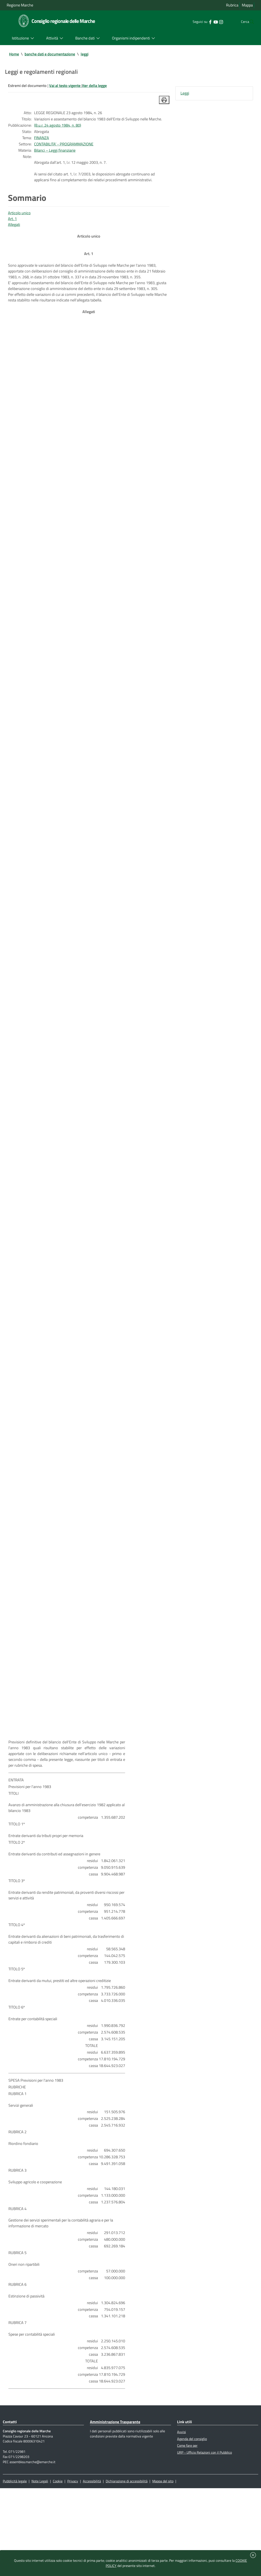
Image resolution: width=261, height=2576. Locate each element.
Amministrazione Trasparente (115, 2508)
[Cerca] (249, 22)
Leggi (185, 94)
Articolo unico (19, 217)
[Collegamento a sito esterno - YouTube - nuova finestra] (207, 21)
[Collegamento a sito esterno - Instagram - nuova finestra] (212, 21)
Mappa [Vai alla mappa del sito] (247, 5)
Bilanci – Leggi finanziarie (54, 153)
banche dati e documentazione (50, 54)
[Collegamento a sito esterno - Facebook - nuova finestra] (201, 21)
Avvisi (181, 2518)
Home (14, 54)
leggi (84, 54)
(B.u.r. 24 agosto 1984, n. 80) (57, 127)
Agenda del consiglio (192, 2525)
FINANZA (41, 140)
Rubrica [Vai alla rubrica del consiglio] (232, 5)
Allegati (14, 229)
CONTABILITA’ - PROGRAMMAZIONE (63, 146)
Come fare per (187, 2532)
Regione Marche (20, 5)
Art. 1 (12, 223)
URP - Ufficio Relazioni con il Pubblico (204, 2539)
